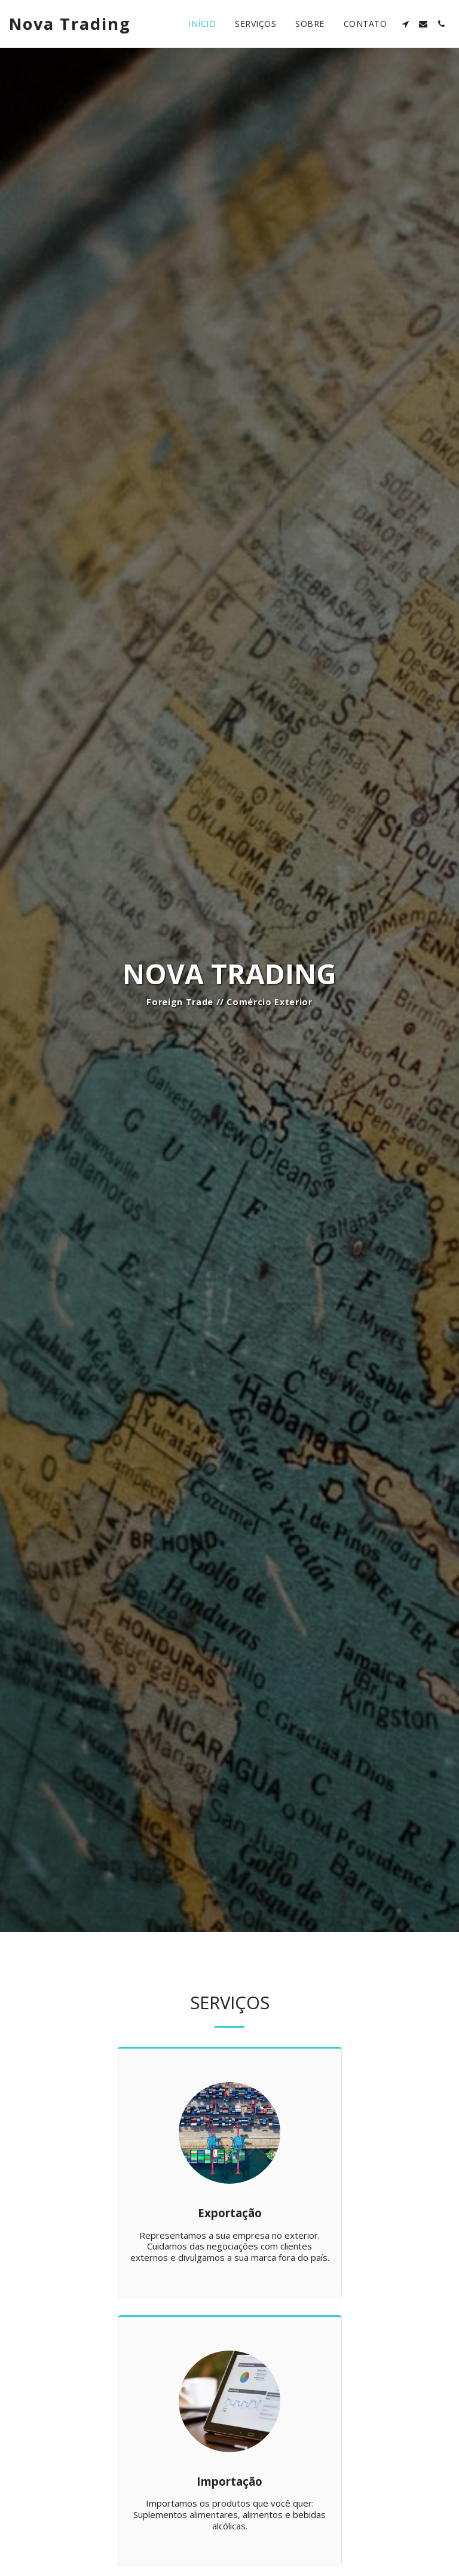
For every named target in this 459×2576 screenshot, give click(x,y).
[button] (405, 24)
